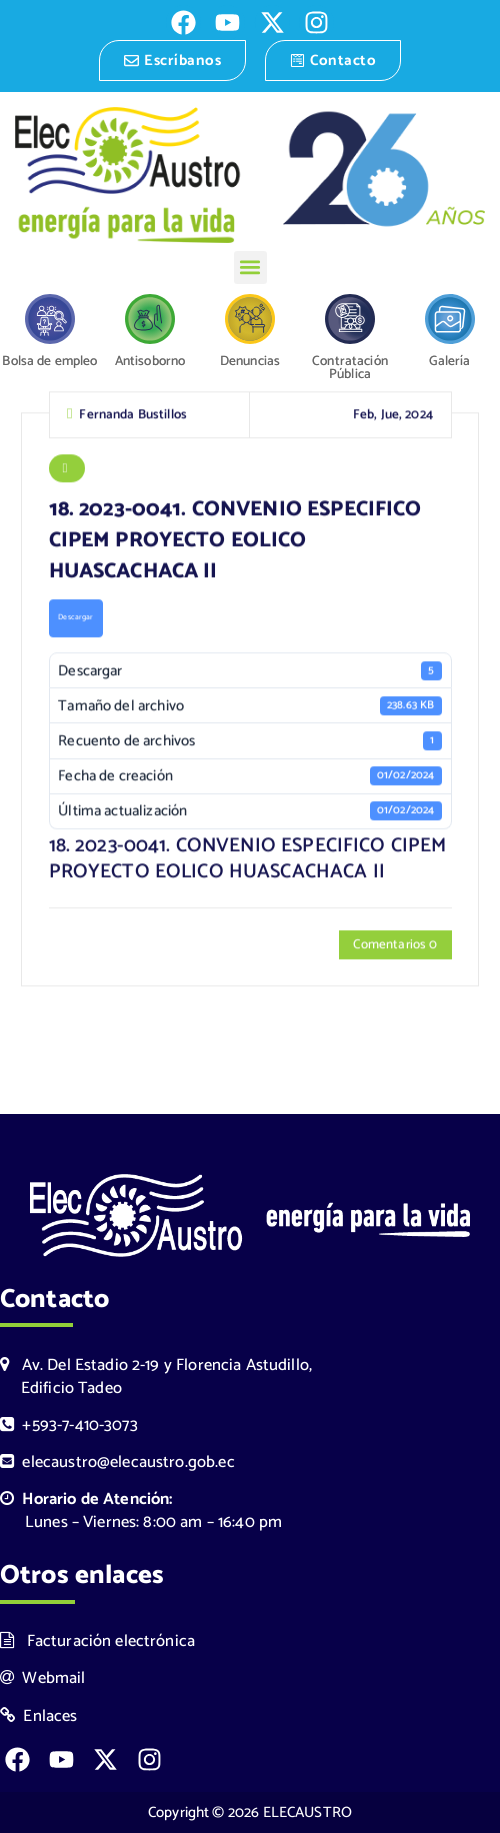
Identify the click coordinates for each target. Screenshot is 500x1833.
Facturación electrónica (97, 1641)
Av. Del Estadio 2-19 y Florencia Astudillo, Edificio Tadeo (156, 1377)
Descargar (75, 620)
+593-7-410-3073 (69, 1425)
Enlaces (39, 1716)
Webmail (43, 1678)
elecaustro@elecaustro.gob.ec (117, 1462)
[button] (250, 267)
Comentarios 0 (395, 947)
